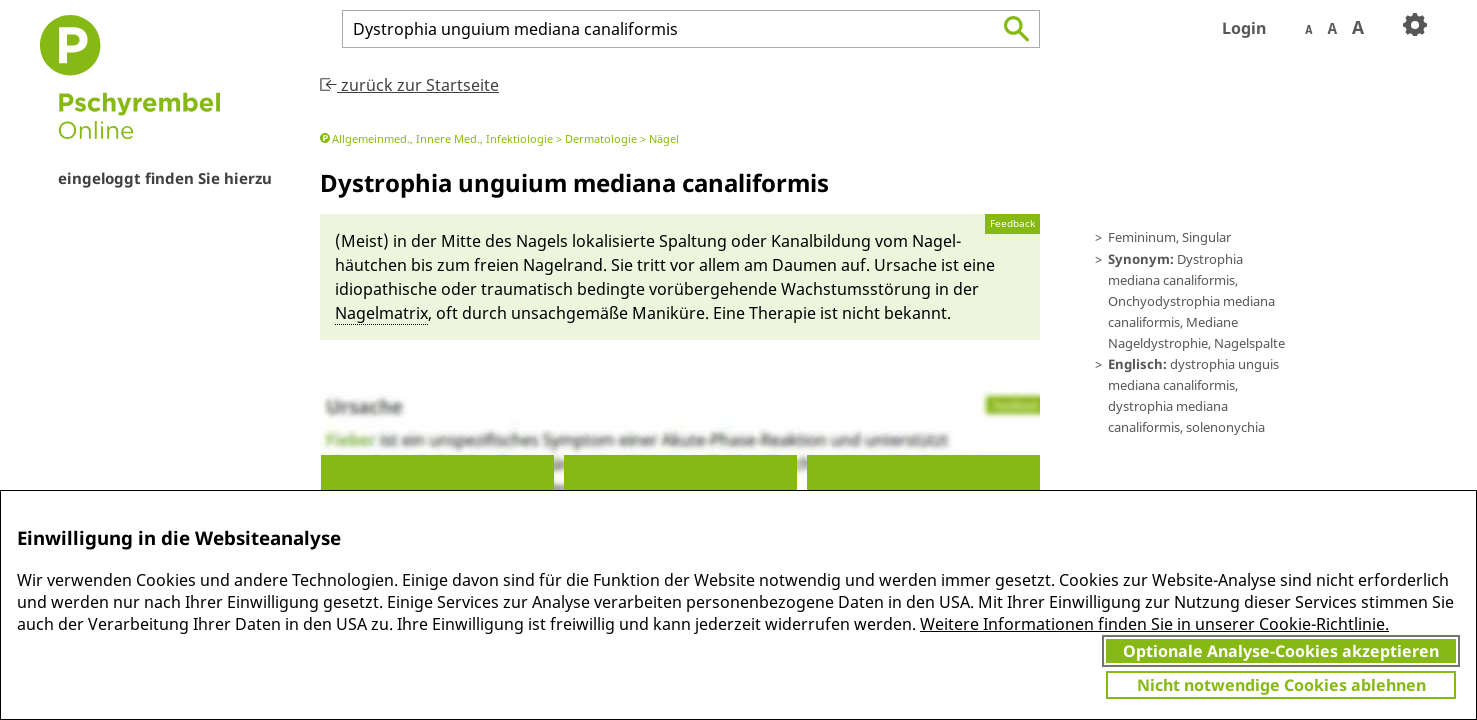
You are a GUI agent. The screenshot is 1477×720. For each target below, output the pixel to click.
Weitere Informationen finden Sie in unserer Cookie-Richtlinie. (1154, 624)
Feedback (1012, 223)
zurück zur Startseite (409, 85)
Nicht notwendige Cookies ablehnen (1281, 685)
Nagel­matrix (381, 313)
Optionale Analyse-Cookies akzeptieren (1281, 651)
